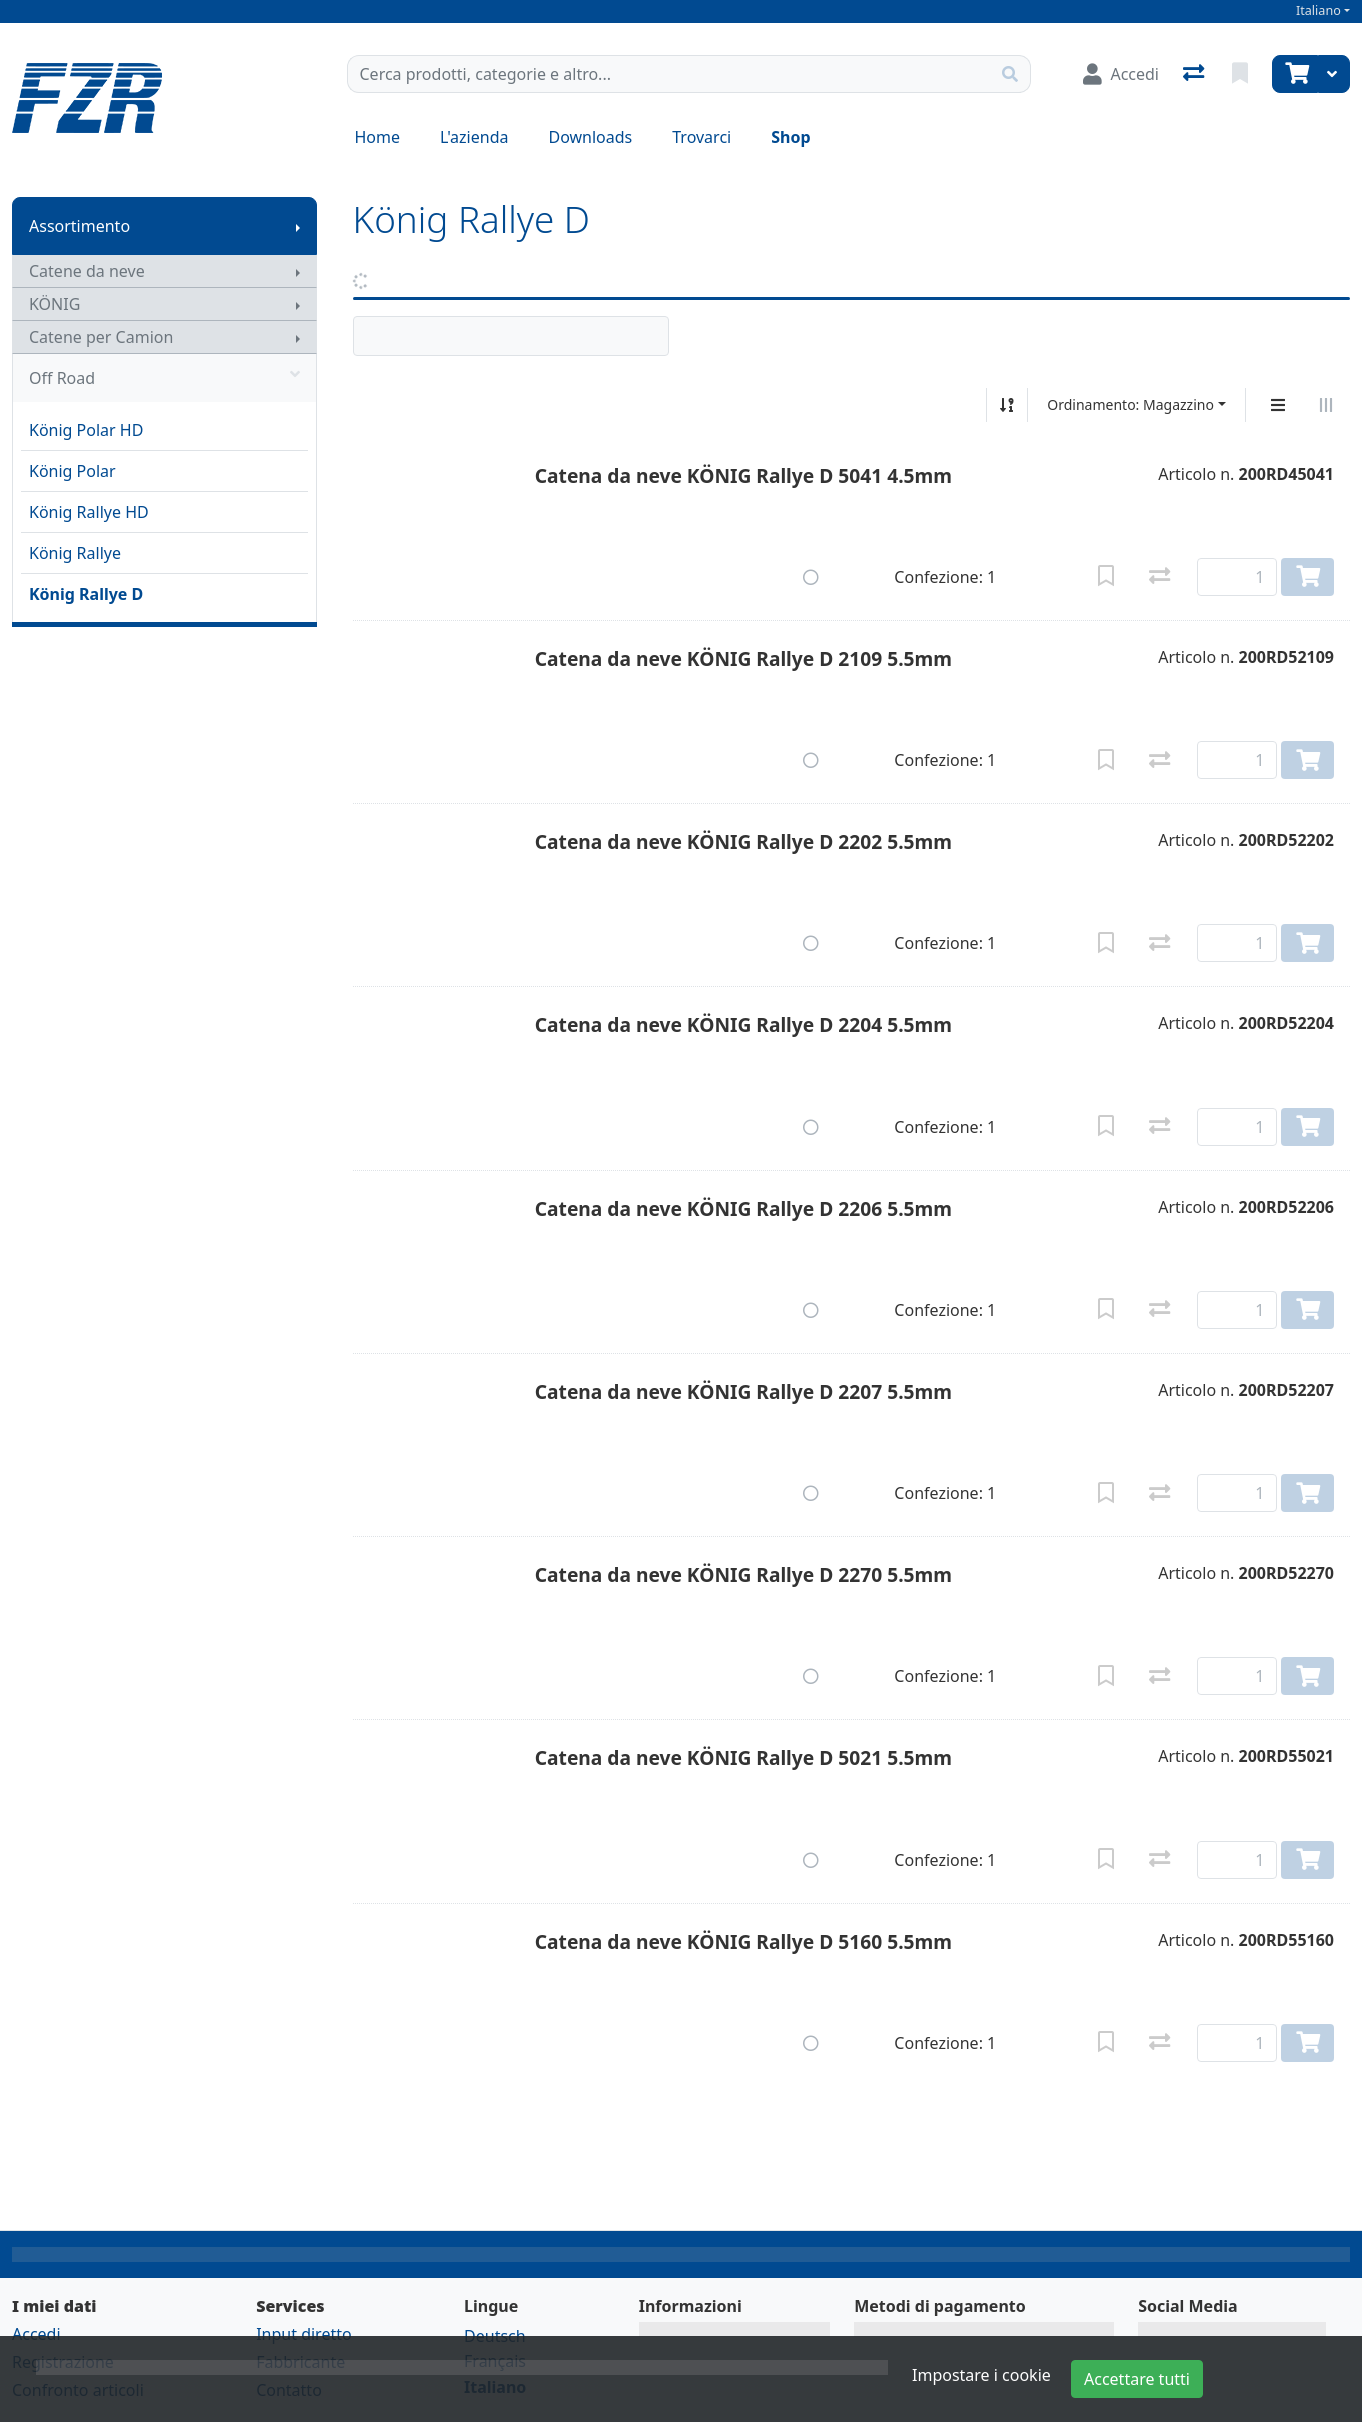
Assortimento (79, 226)
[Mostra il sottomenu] (298, 226)
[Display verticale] (1278, 405)
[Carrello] (1295, 74)
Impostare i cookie (981, 2375)
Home (378, 137)
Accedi (36, 2334)
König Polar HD (86, 430)
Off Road (164, 378)
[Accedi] (1121, 74)
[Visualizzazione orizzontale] (1326, 405)
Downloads (590, 137)
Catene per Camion (101, 337)
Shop (790, 137)
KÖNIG (54, 304)
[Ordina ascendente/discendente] (1007, 405)
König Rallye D (86, 594)
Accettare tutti (1137, 2379)
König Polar (72, 471)
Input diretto (304, 2334)
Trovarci (701, 137)
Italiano (1318, 10)
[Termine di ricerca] (669, 74)
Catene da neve (87, 271)
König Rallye (75, 553)
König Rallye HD (89, 512)
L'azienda (474, 137)
